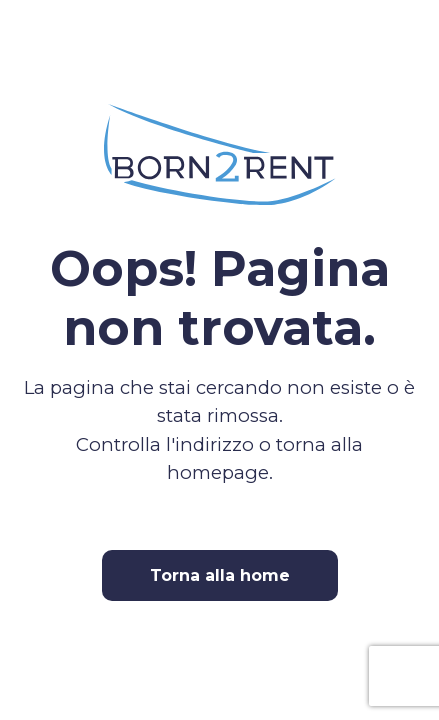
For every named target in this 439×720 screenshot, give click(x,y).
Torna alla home (220, 575)
